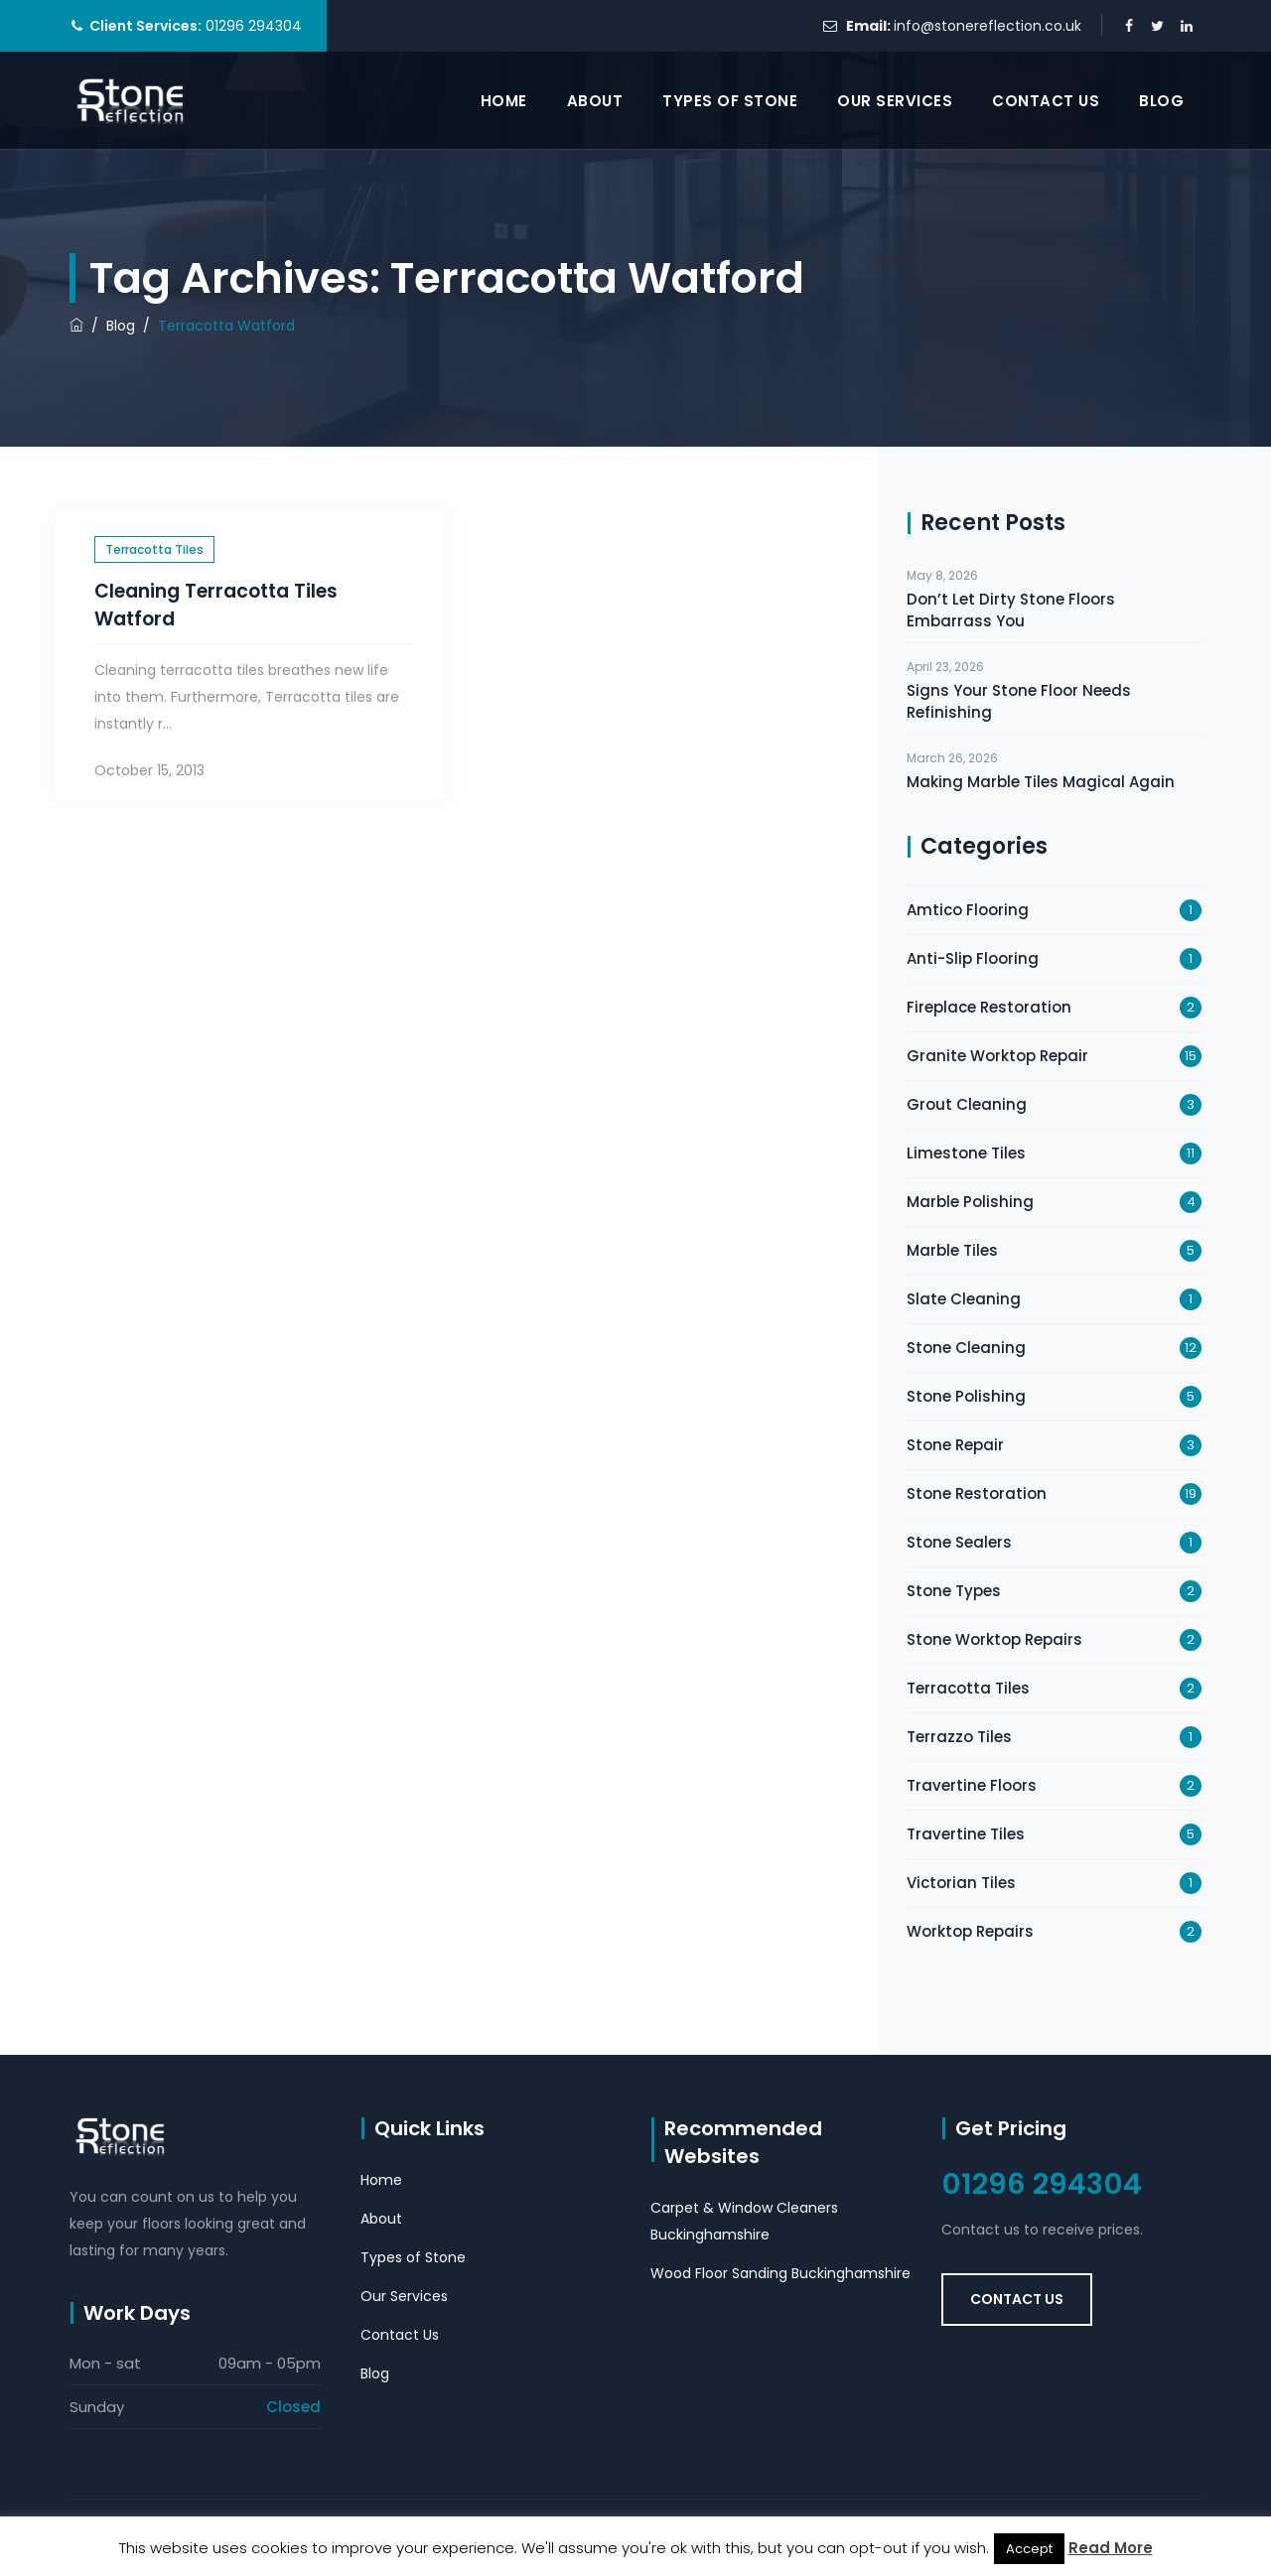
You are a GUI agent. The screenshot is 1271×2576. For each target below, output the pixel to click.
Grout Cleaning (967, 1104)
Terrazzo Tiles (959, 1736)
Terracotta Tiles (154, 549)
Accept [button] (1029, 2548)
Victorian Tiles (961, 1882)
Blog (1161, 100)
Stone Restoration (977, 1493)
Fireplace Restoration (989, 1007)
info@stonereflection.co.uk (987, 26)
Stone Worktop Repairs (994, 1639)
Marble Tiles (952, 1250)
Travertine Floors (972, 1785)
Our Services (894, 100)
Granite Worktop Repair (997, 1055)
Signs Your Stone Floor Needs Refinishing (1019, 701)
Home (504, 100)
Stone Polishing (966, 1396)
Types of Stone (729, 100)
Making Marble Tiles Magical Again (1041, 781)
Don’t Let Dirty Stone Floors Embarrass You (1011, 610)
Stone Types (954, 1590)
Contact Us (1045, 100)
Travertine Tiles (966, 1834)
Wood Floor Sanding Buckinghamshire (780, 2273)
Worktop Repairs (970, 1931)
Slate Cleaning (964, 1298)
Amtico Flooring (968, 909)
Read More (1110, 2547)
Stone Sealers (959, 1542)
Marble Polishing (970, 1201)
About (595, 100)
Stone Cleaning (966, 1347)
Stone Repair (955, 1444)
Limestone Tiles (966, 1153)
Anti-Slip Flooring (973, 958)
